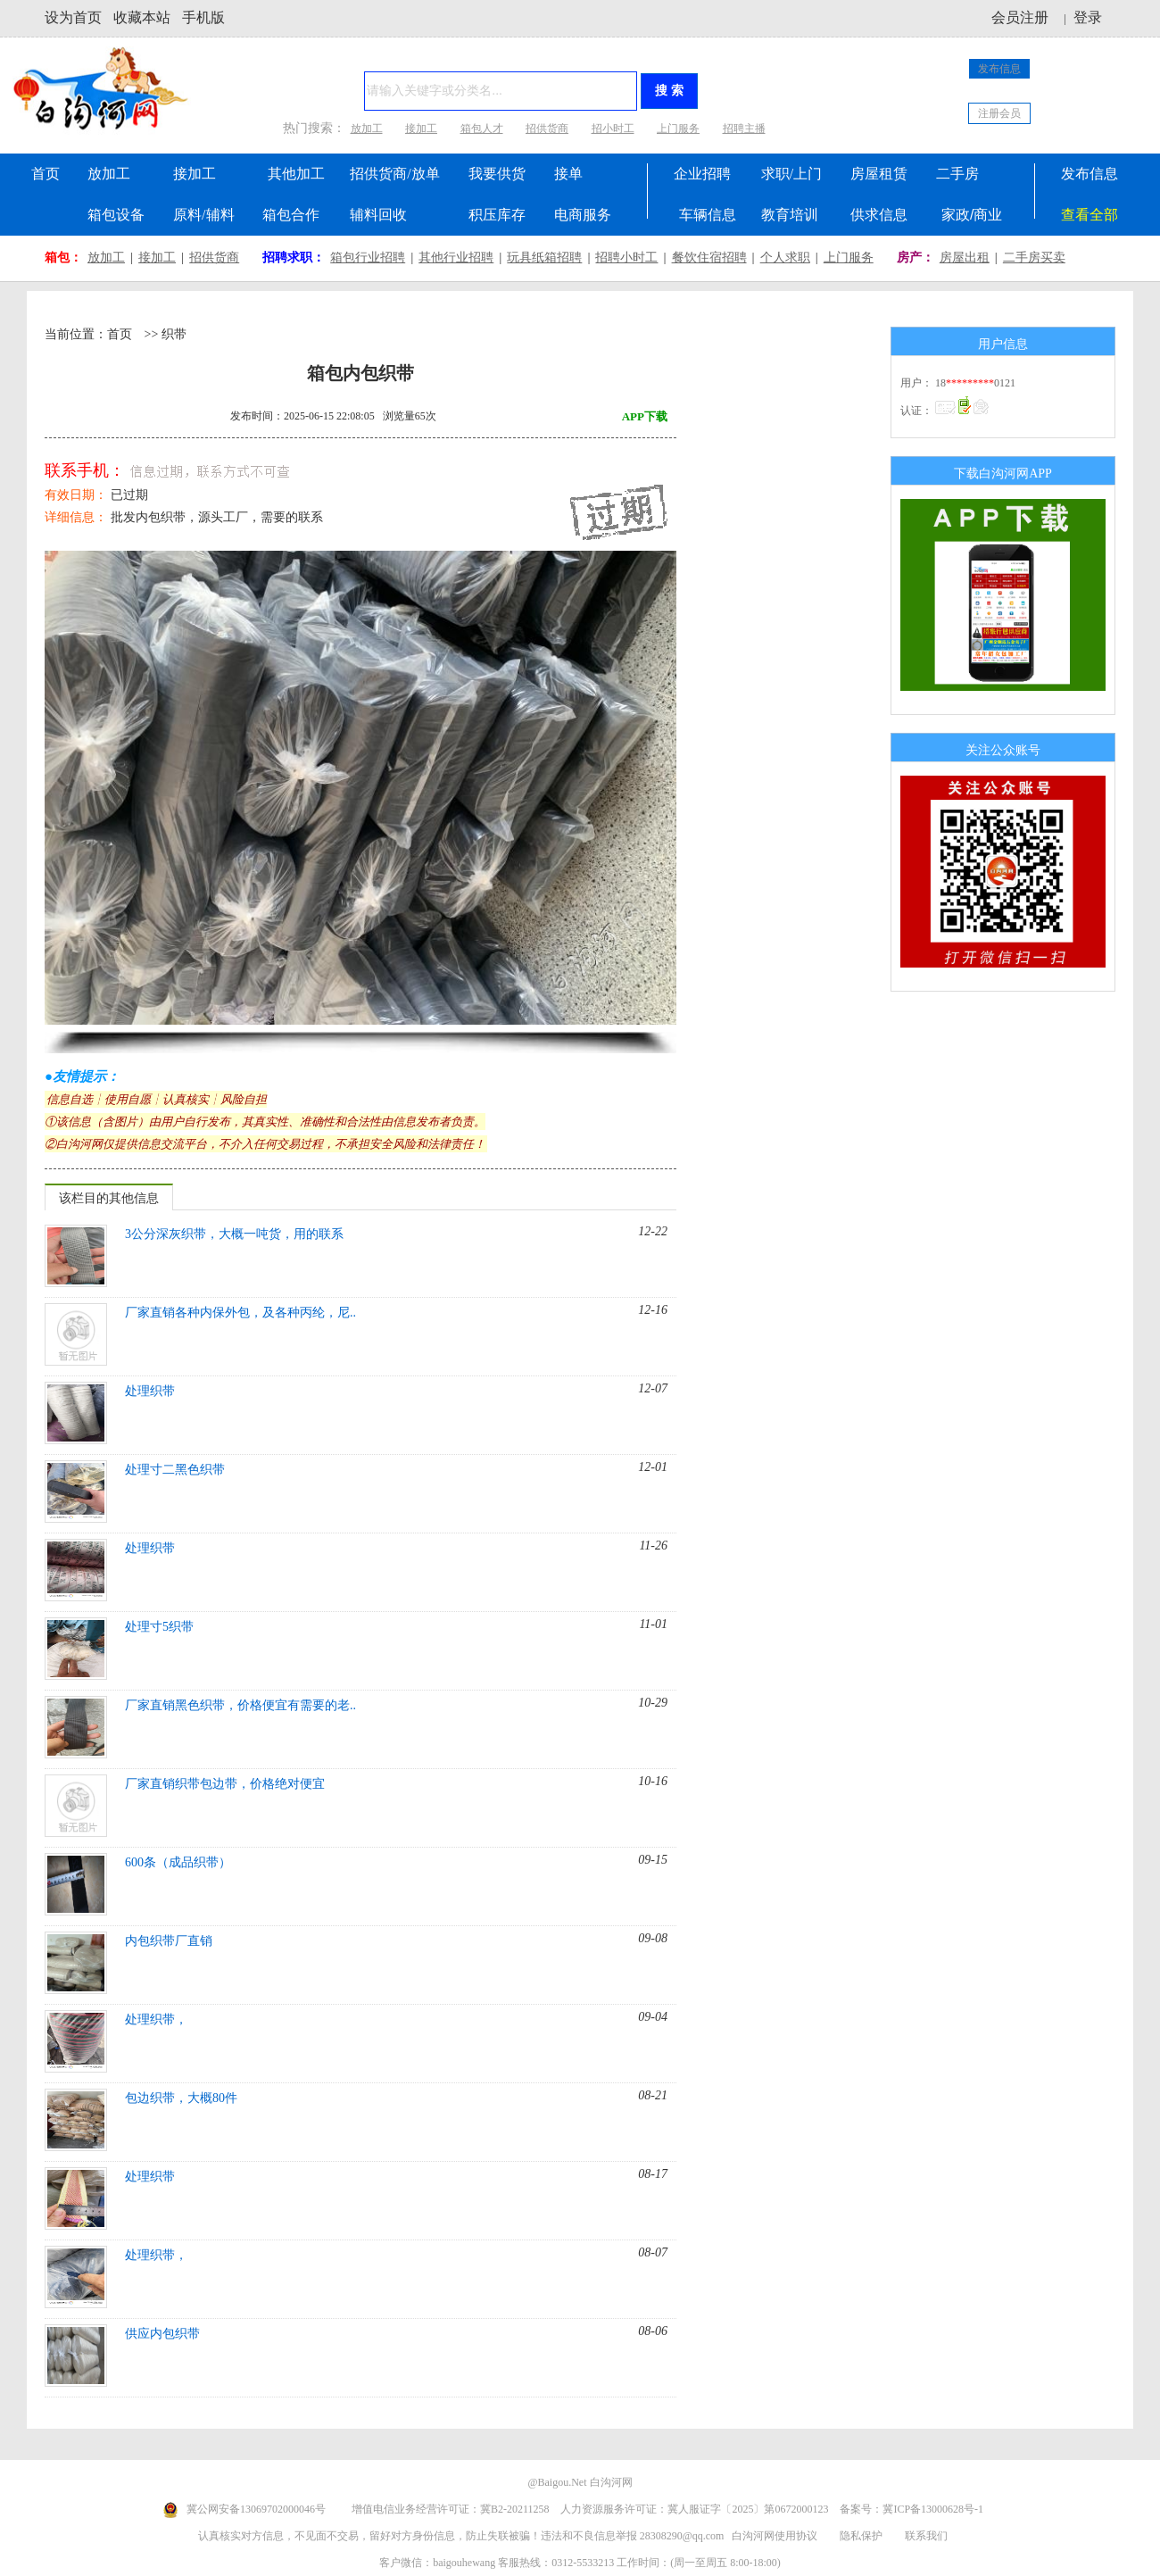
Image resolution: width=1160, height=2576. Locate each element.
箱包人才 (481, 128)
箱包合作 (290, 214)
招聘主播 (744, 128)
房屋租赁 (878, 173)
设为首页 (73, 17)
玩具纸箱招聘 (544, 257)
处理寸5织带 (159, 1626)
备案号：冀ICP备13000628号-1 (911, 2509)
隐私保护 (862, 2536)
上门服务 (678, 128)
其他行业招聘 (455, 257)
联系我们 (926, 2536)
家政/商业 (971, 214)
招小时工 (613, 128)
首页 (45, 173)
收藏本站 (141, 17)
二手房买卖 (1034, 257)
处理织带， (156, 2019)
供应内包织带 (162, 2333)
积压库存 (497, 214)
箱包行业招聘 (367, 257)
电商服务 (582, 214)
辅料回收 (378, 214)
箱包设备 (116, 214)
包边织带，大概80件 (181, 2098)
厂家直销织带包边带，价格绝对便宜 (225, 1784)
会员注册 (1019, 17)
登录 (1087, 17)
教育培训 (789, 214)
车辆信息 (707, 214)
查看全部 (1089, 214)
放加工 (367, 128)
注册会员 (999, 113)
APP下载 (644, 416)
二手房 (957, 173)
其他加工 (296, 173)
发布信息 (999, 68)
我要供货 (497, 173)
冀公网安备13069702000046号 (256, 2509)
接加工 (421, 128)
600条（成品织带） (178, 1862)
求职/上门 (791, 173)
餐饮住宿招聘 (709, 257)
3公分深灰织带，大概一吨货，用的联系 (234, 1234)
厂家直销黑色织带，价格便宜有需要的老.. (240, 1705)
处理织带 (150, 1391)
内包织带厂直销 (168, 1941)
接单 (568, 173)
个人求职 (785, 257)
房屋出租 (965, 257)
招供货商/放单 (394, 173)
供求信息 (878, 214)
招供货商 (547, 128)
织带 (174, 334)
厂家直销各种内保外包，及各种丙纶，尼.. (240, 1312)
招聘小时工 (626, 257)
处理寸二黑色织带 (175, 1469)
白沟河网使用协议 (774, 2536)
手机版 (203, 17)
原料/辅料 (203, 214)
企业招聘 (702, 173)
